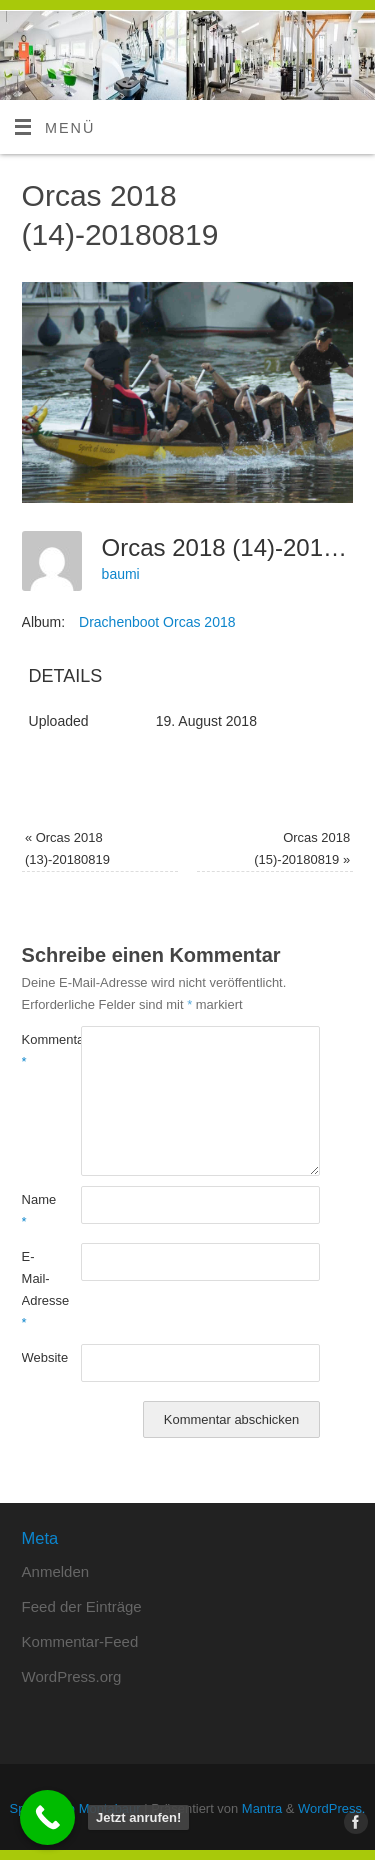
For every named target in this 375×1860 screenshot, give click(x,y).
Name (37, 1210)
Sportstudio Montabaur (75, 1808)
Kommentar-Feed (80, 1641)
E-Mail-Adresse (37, 1289)
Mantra (262, 1808)
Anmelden (56, 1571)
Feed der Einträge (82, 1606)
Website (37, 1357)
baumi (121, 574)
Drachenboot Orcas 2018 (157, 622)
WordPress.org (72, 1676)
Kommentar (37, 1050)
